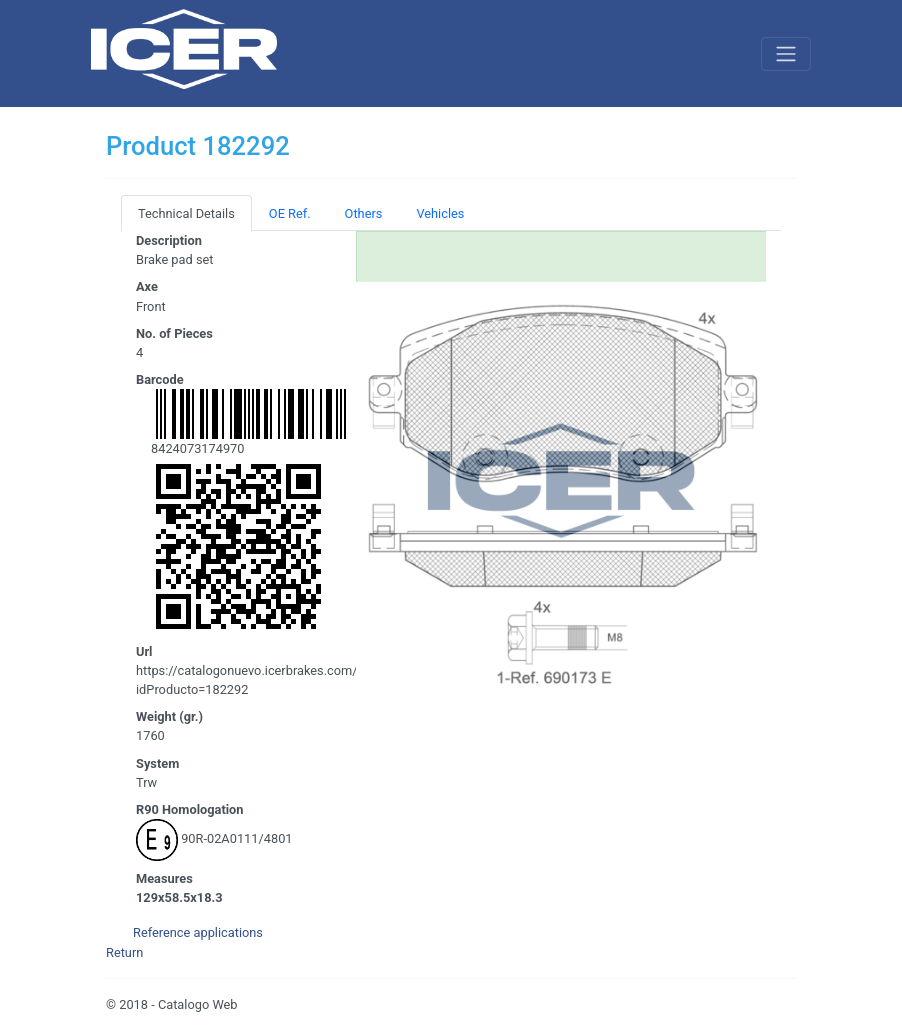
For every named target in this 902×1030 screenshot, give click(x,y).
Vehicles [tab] (440, 213)
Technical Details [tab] (186, 213)
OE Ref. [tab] (290, 213)
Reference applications (198, 932)
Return (124, 952)
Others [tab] (364, 213)
